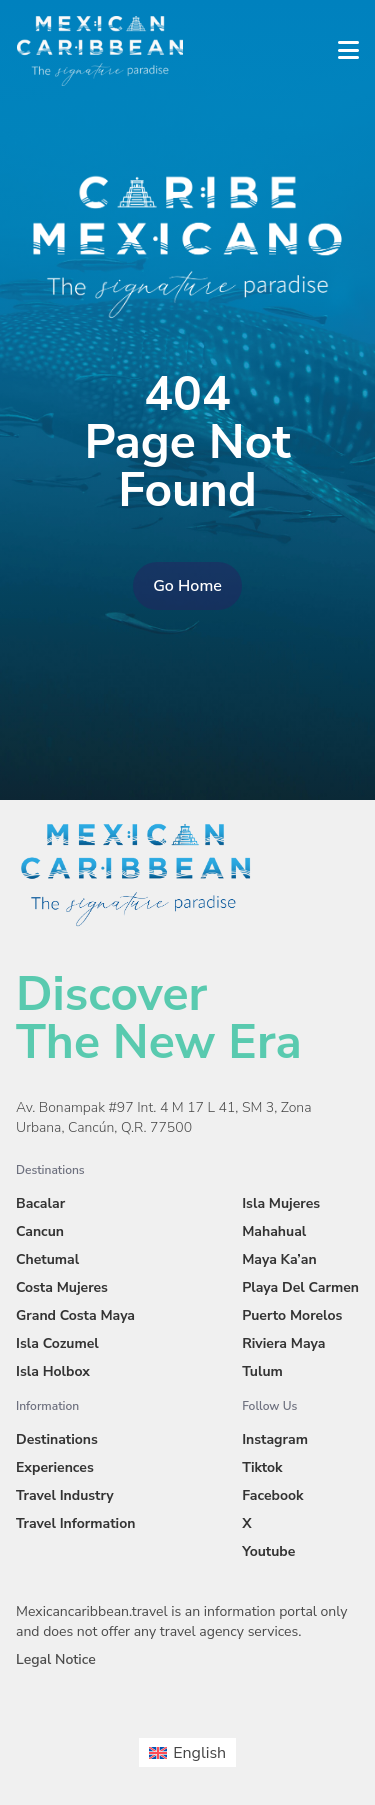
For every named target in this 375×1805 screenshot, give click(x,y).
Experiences (55, 1467)
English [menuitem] (199, 1753)
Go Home (187, 586)
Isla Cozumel (57, 1343)
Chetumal (47, 1259)
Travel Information (75, 1523)
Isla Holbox (53, 1371)
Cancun (40, 1231)
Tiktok (262, 1467)
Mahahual (274, 1231)
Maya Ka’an (279, 1259)
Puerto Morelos (292, 1315)
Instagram (275, 1439)
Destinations (57, 1439)
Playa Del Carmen (300, 1287)
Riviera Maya (283, 1343)
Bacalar (40, 1203)
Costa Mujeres (62, 1287)
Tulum (262, 1371)
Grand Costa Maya (75, 1315)
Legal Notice (56, 1659)
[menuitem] (187, 1752)
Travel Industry (65, 1495)
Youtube (268, 1551)
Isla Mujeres (281, 1203)
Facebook (272, 1495)
